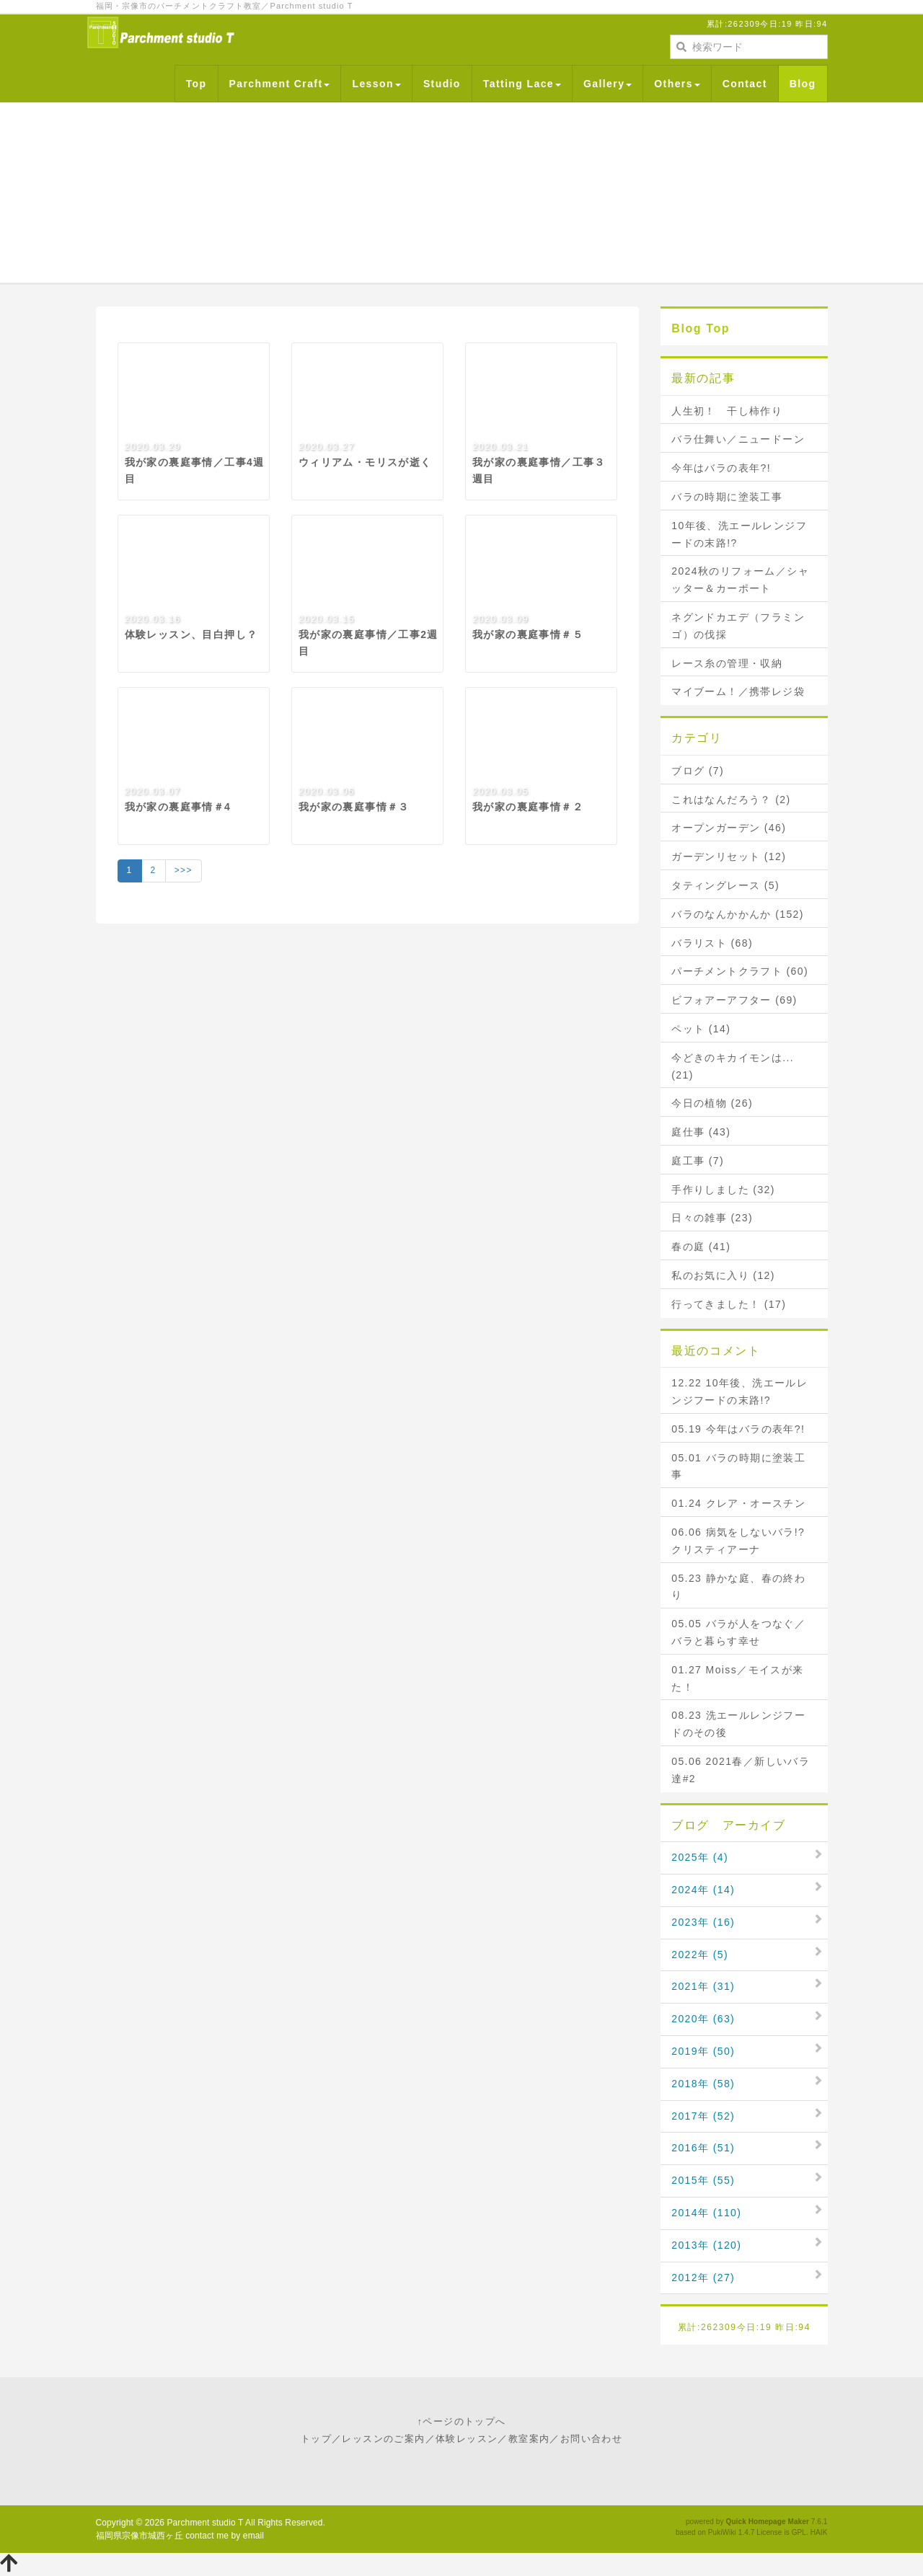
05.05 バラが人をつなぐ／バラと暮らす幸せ (738, 1632)
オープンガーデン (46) (728, 827)
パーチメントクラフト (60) (739, 971)
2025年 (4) (699, 1857)
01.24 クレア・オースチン (738, 1503)
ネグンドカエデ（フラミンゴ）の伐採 (738, 625)
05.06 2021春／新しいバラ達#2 (740, 1770)
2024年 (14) (703, 1889)
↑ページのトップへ (461, 2421)
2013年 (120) (706, 2245)
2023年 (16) (703, 1922)
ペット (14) (700, 1029)
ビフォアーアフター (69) (734, 1000)
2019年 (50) (703, 2051)
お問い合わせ (591, 2438)
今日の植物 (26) (712, 1103)
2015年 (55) (703, 2180)
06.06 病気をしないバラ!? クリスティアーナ (743, 1540)
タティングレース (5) (725, 885)
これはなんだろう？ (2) (730, 799)
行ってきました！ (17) (728, 1304)
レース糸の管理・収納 (726, 663)
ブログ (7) (697, 770)
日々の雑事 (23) (712, 1217)
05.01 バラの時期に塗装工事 (738, 1466)
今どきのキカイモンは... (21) (732, 1066)
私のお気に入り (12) (723, 1275)
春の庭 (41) (700, 1246)
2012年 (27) (703, 2277)
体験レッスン (467, 2438)
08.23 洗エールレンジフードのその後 (738, 1723)
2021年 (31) (703, 1986)
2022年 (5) (699, 1954)
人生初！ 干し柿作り (726, 411)
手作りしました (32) (723, 1189)
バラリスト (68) (712, 943)
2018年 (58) (703, 2083)
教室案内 (529, 2438)
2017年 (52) (703, 2116)
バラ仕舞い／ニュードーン (738, 439)
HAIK (819, 2532)
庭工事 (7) (697, 1161)
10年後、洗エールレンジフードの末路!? (739, 534)
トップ (316, 2438)
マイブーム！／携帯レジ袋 (738, 691)
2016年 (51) (703, 2148)
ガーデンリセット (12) (728, 856)
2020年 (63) (703, 2018)
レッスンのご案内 (383, 2438)
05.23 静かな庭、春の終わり (738, 1586)
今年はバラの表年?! (721, 468)
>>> (184, 870)
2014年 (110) (706, 2212)
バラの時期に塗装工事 (726, 497)
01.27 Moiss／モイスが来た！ (737, 1678)
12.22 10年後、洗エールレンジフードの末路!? (739, 1391)
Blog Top (700, 328)
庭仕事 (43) (700, 1132)
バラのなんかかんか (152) (737, 914)
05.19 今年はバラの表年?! (738, 1429)
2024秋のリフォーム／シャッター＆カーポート (740, 579)
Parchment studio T (205, 2523)
